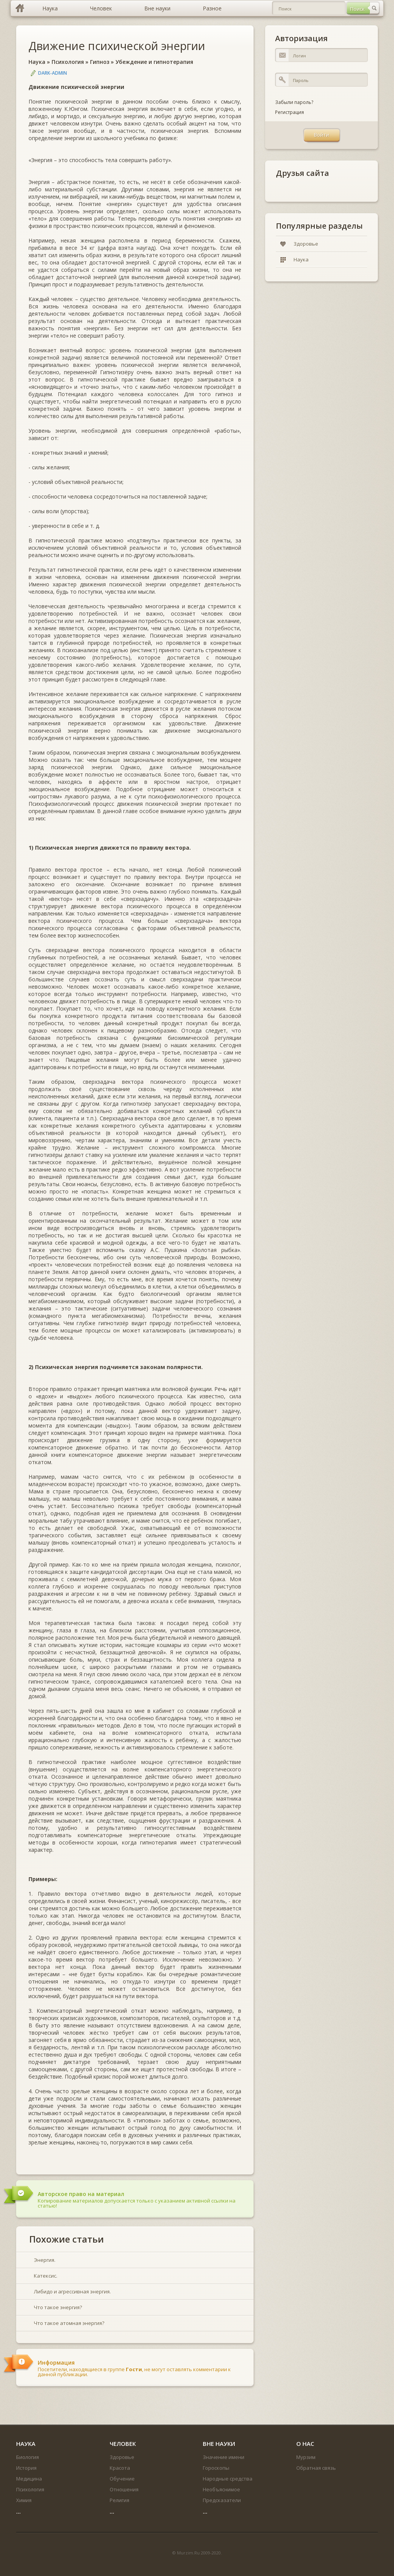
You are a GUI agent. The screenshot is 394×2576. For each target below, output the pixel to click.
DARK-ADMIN (52, 73)
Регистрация (289, 112)
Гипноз (99, 61)
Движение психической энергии (116, 45)
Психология (68, 61)
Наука (36, 61)
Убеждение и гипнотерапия (154, 61)
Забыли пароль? (294, 102)
